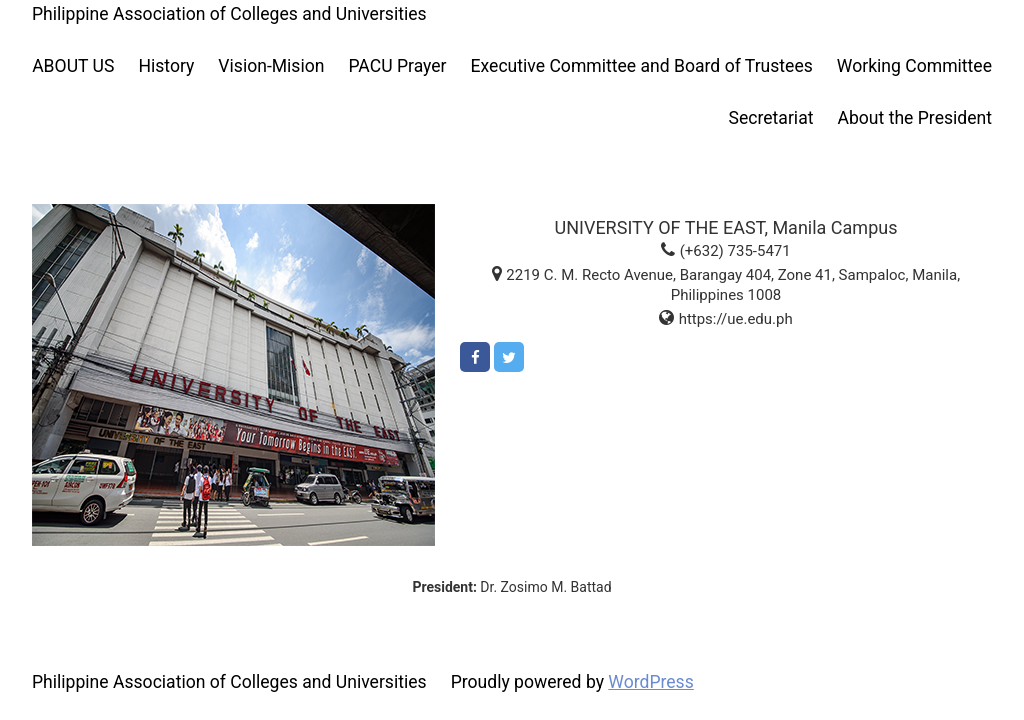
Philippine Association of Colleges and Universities (229, 14)
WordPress (650, 682)
